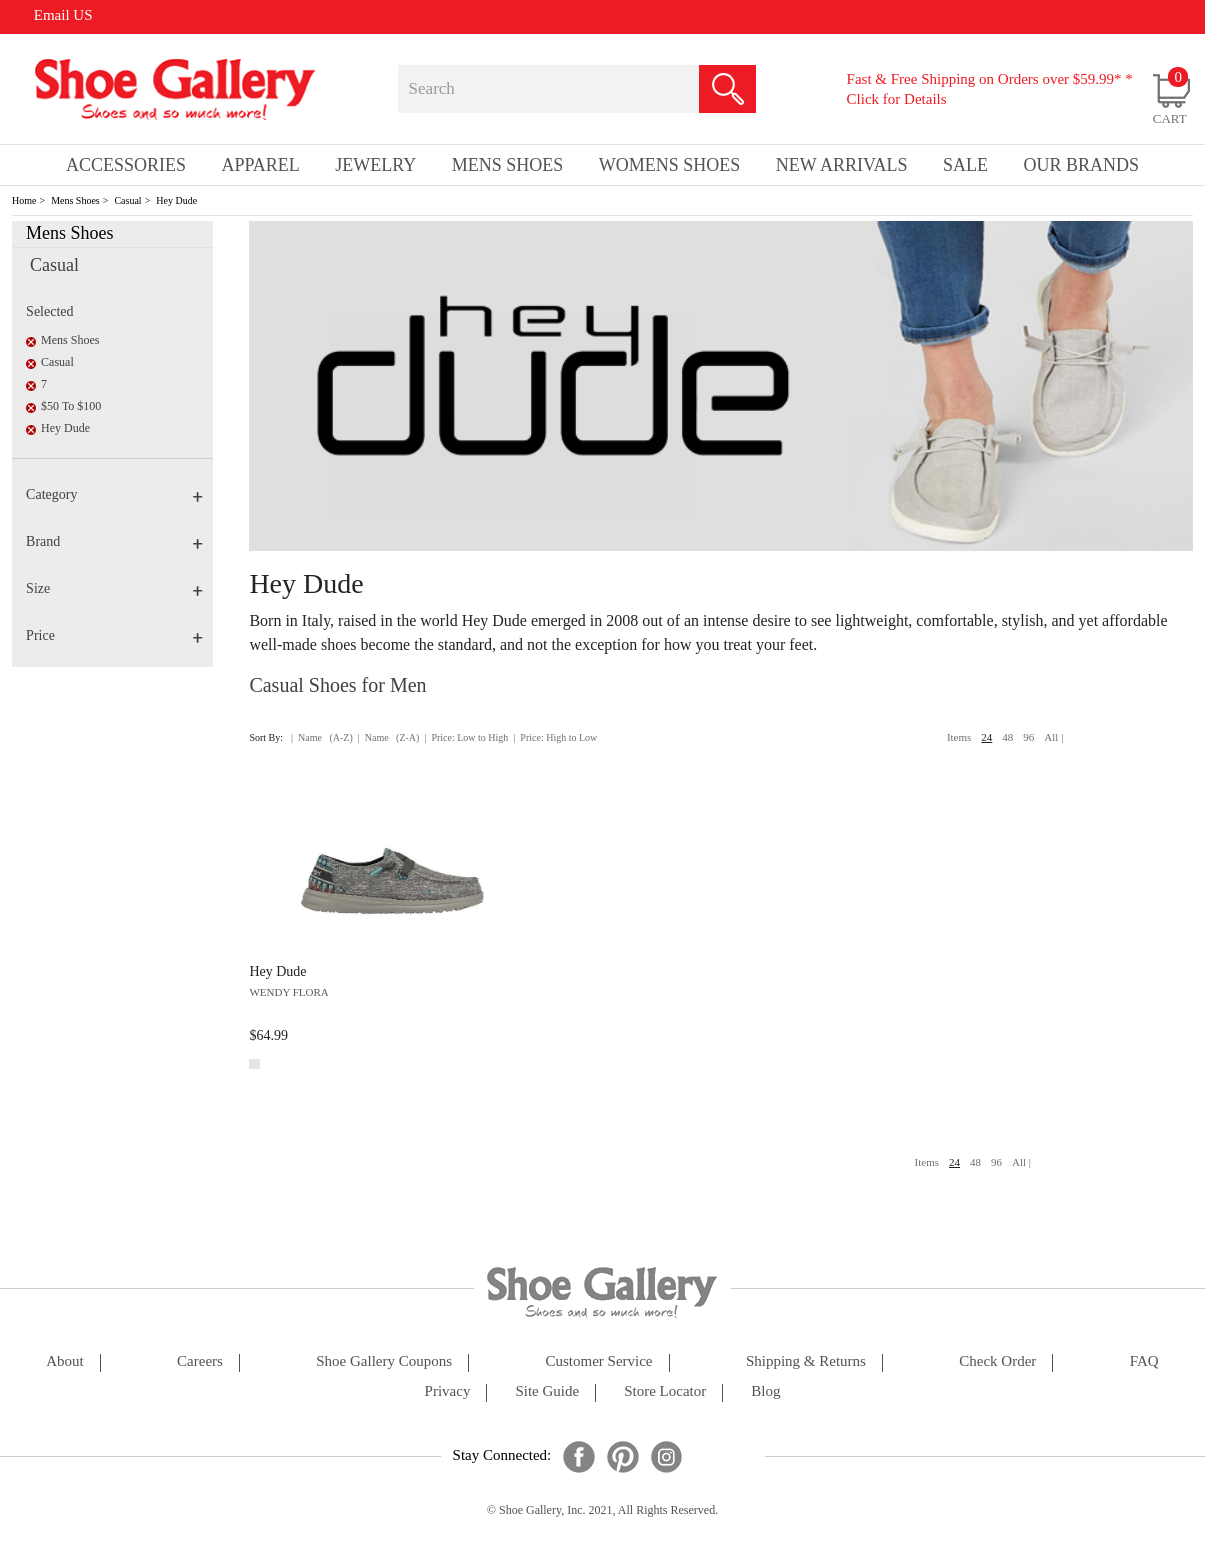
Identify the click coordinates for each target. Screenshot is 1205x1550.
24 (986, 737)
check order (997, 1361)
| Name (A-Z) (322, 737)
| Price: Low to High (466, 737)
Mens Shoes (75, 200)
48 (1007, 737)
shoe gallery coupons (384, 1361)
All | (1053, 737)
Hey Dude (176, 200)
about (65, 1361)
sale (965, 165)
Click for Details (897, 99)
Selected (49, 311)
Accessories (126, 165)
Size (114, 588)
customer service (598, 1361)
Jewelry (375, 165)
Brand (114, 541)
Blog (765, 1391)
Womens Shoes (670, 165)
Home (24, 200)
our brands (1082, 165)
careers (200, 1361)
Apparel (260, 165)
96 (1028, 737)
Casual (127, 200)
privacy (448, 1391)
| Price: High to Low (555, 737)
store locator (665, 1391)
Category (114, 494)
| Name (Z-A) (389, 737)
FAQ (1144, 1361)
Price (114, 635)
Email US (63, 15)
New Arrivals (842, 165)
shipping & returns (806, 1361)
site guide (547, 1391)
